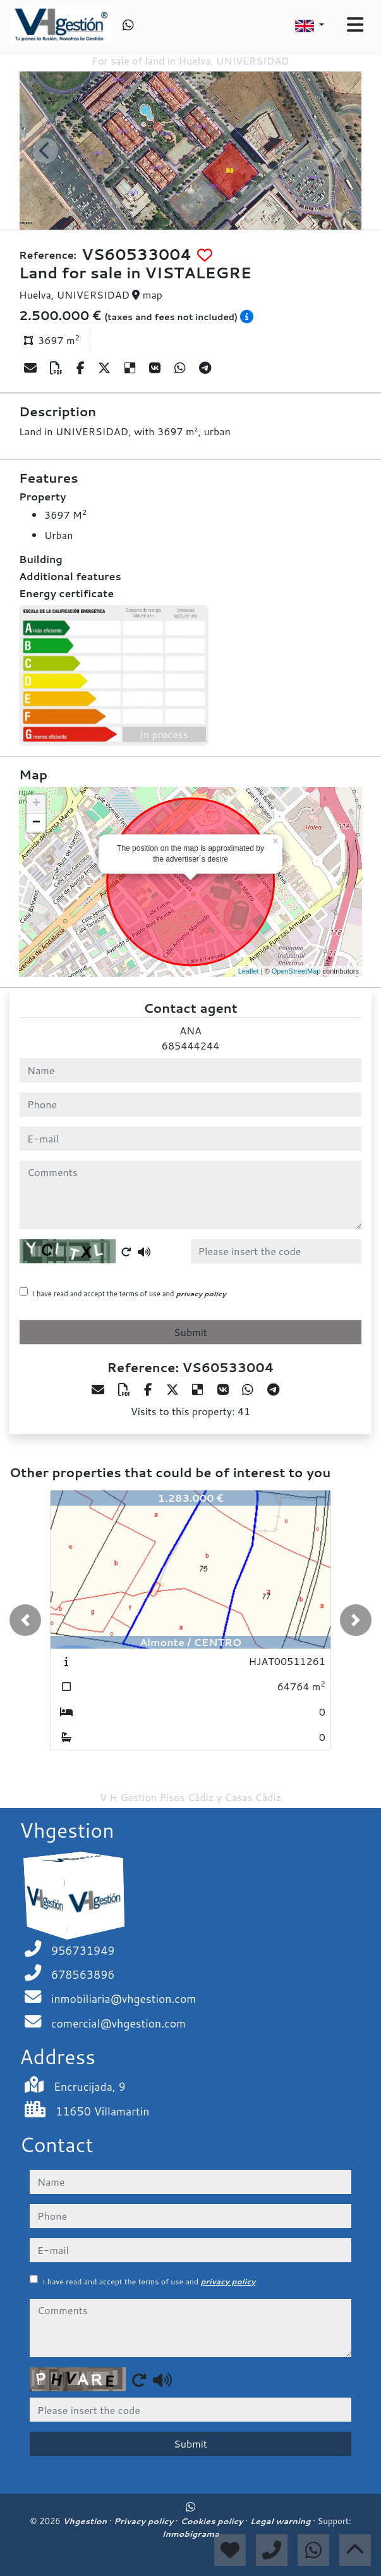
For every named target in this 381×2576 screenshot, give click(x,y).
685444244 (190, 1045)
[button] (25, 1620)
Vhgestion (86, 2521)
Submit (190, 1332)
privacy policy (201, 1294)
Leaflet (248, 971)
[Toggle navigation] (355, 25)
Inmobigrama (190, 2533)
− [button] (36, 823)
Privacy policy (145, 2521)
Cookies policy (212, 2521)
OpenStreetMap (296, 971)
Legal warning (281, 2521)
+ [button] (36, 804)
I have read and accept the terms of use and (129, 1294)
